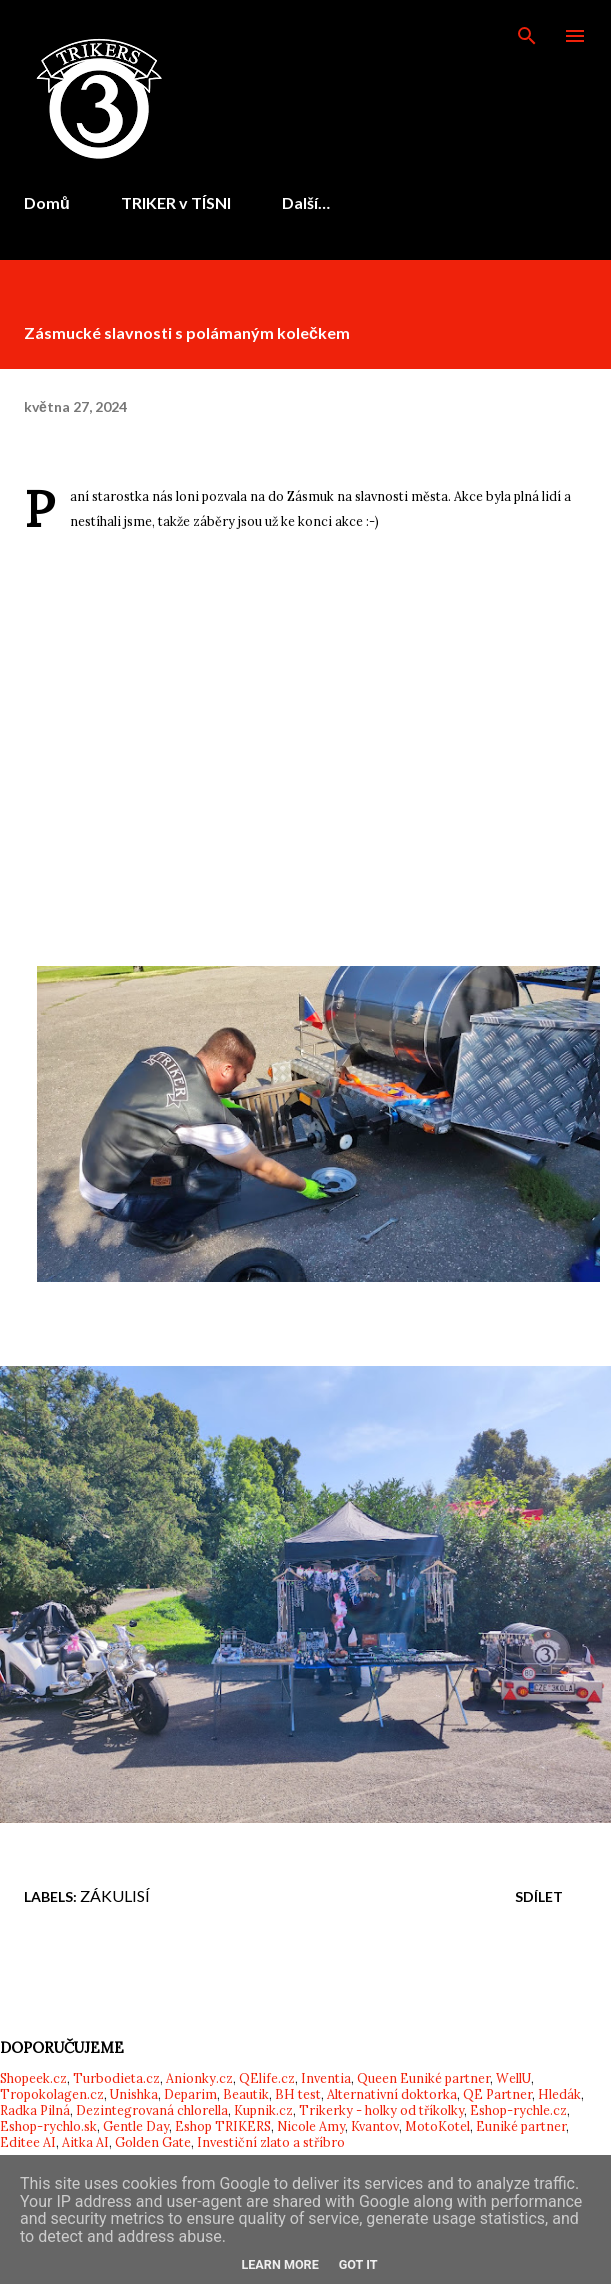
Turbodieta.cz (116, 2078)
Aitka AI (85, 2142)
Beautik (246, 2094)
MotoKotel (437, 2126)
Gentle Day (136, 2126)
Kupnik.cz (263, 2110)
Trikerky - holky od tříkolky (381, 2110)
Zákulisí (115, 1895)
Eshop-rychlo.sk (48, 2126)
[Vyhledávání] (527, 36)
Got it (358, 2264)
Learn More (279, 2264)
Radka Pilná (35, 2110)
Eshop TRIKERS (223, 2126)
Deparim (190, 2094)
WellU (513, 2078)
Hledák (559, 2094)
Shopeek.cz (33, 2078)
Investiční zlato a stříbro (271, 2142)
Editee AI (28, 2142)
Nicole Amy (311, 2126)
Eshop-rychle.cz (518, 2110)
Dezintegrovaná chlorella (152, 2110)
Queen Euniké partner (423, 2078)
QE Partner (497, 2094)
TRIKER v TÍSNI (176, 202)
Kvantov (375, 2126)
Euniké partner (521, 2126)
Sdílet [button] (539, 1896)
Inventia (326, 2078)
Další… (306, 202)
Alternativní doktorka (392, 2094)
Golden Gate (153, 2142)
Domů (47, 202)
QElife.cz (267, 2078)
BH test (298, 2094)
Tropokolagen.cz (52, 2094)
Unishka (134, 2094)
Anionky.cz (199, 2078)
